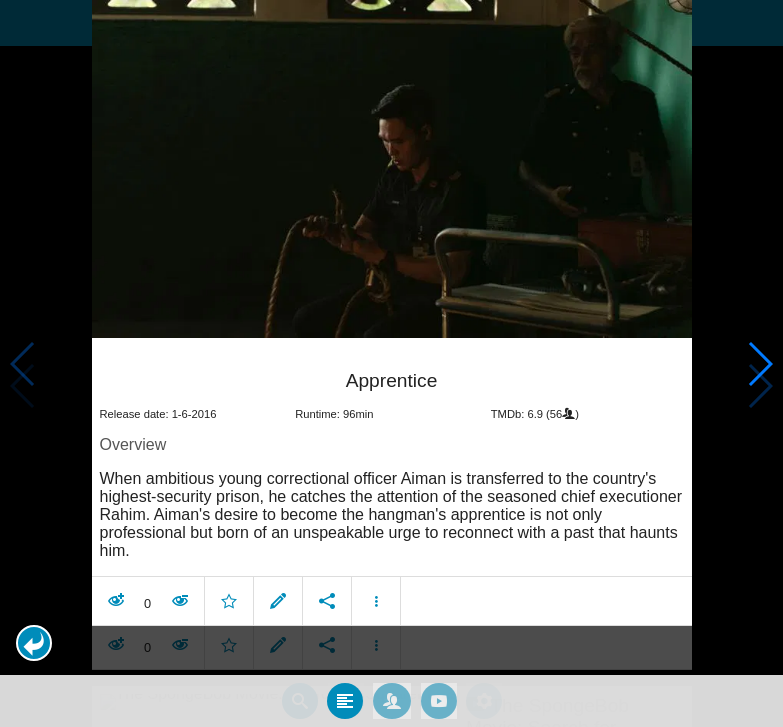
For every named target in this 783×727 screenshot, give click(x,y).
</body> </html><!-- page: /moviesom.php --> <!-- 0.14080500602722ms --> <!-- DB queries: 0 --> (391, 363)
